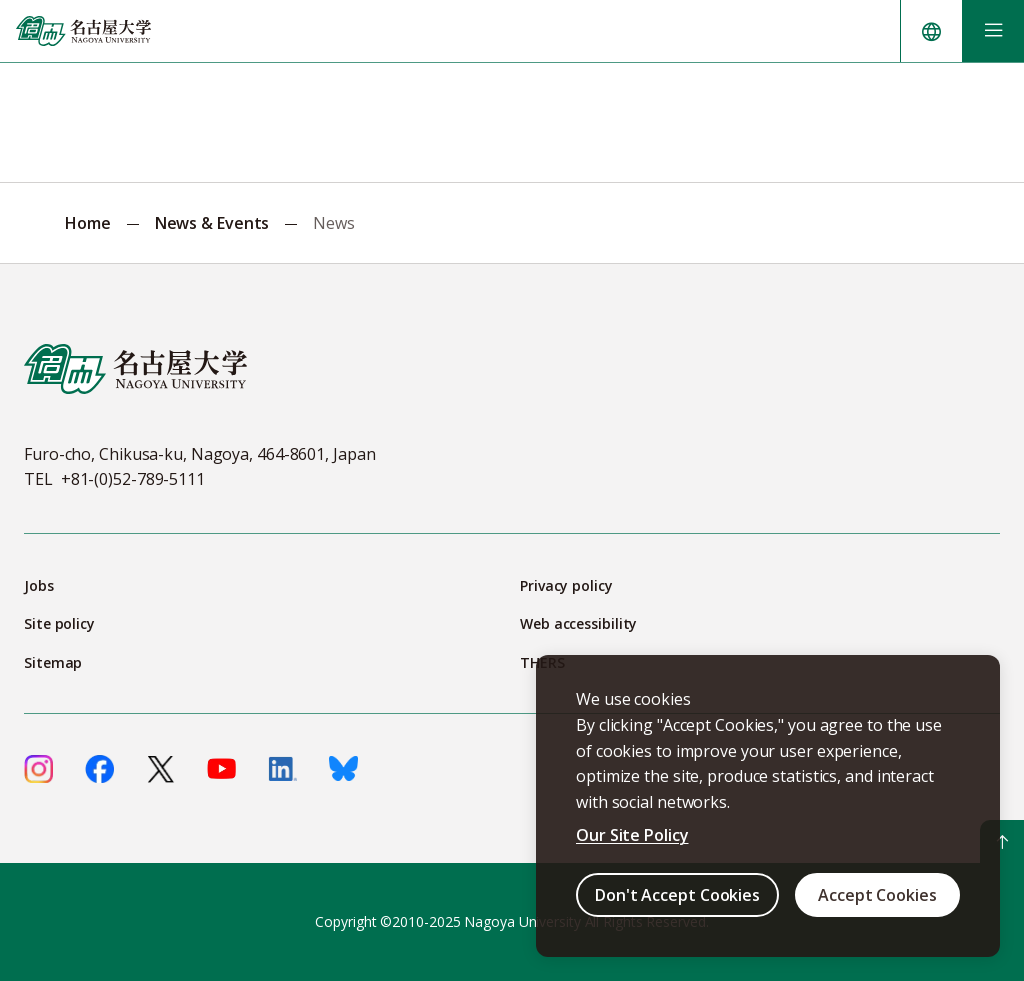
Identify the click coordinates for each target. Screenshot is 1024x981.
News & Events (212, 223)
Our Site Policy (632, 835)
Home (88, 223)
